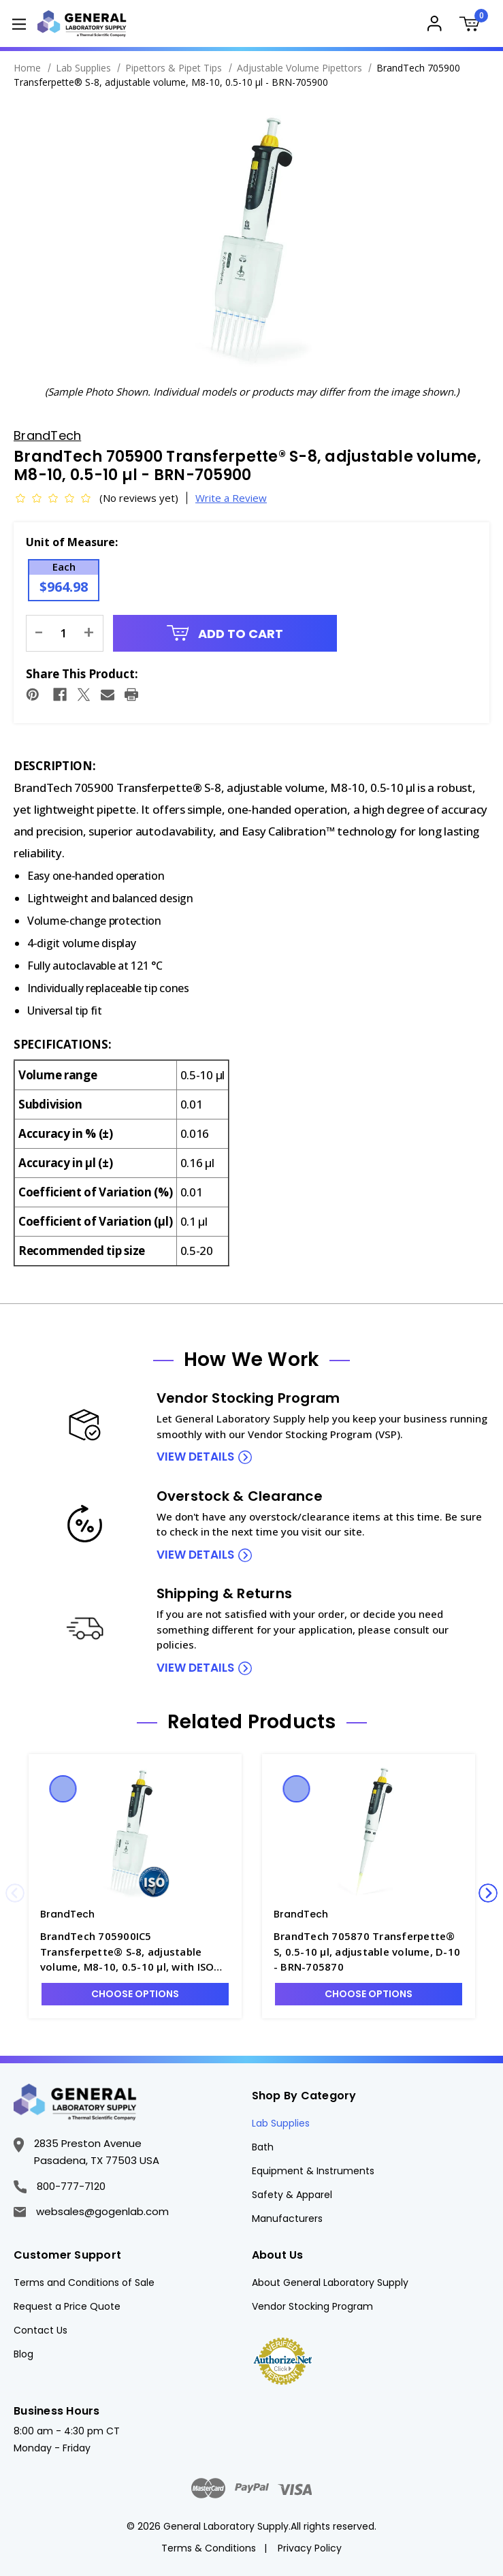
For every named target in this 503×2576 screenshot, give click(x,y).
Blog (23, 2354)
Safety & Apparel (292, 2194)
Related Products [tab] (251, 1722)
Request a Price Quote (67, 2306)
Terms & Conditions (208, 2548)
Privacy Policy (310, 2548)
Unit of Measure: (72, 542)
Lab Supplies (281, 2123)
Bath (263, 2147)
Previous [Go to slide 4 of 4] (15, 1893)
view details (195, 1456)
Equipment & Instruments (313, 2171)
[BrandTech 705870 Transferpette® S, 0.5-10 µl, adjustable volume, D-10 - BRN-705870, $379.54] (369, 1834)
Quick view (63, 1788)
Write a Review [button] (231, 498)
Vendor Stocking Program (312, 2306)
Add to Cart (225, 633)
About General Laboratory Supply (330, 2282)
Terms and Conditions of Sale (84, 2282)
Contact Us (40, 2330)
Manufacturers (287, 2218)
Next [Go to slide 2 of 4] (488, 1893)
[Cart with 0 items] (473, 25)
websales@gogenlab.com (91, 2211)
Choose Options (135, 1994)
